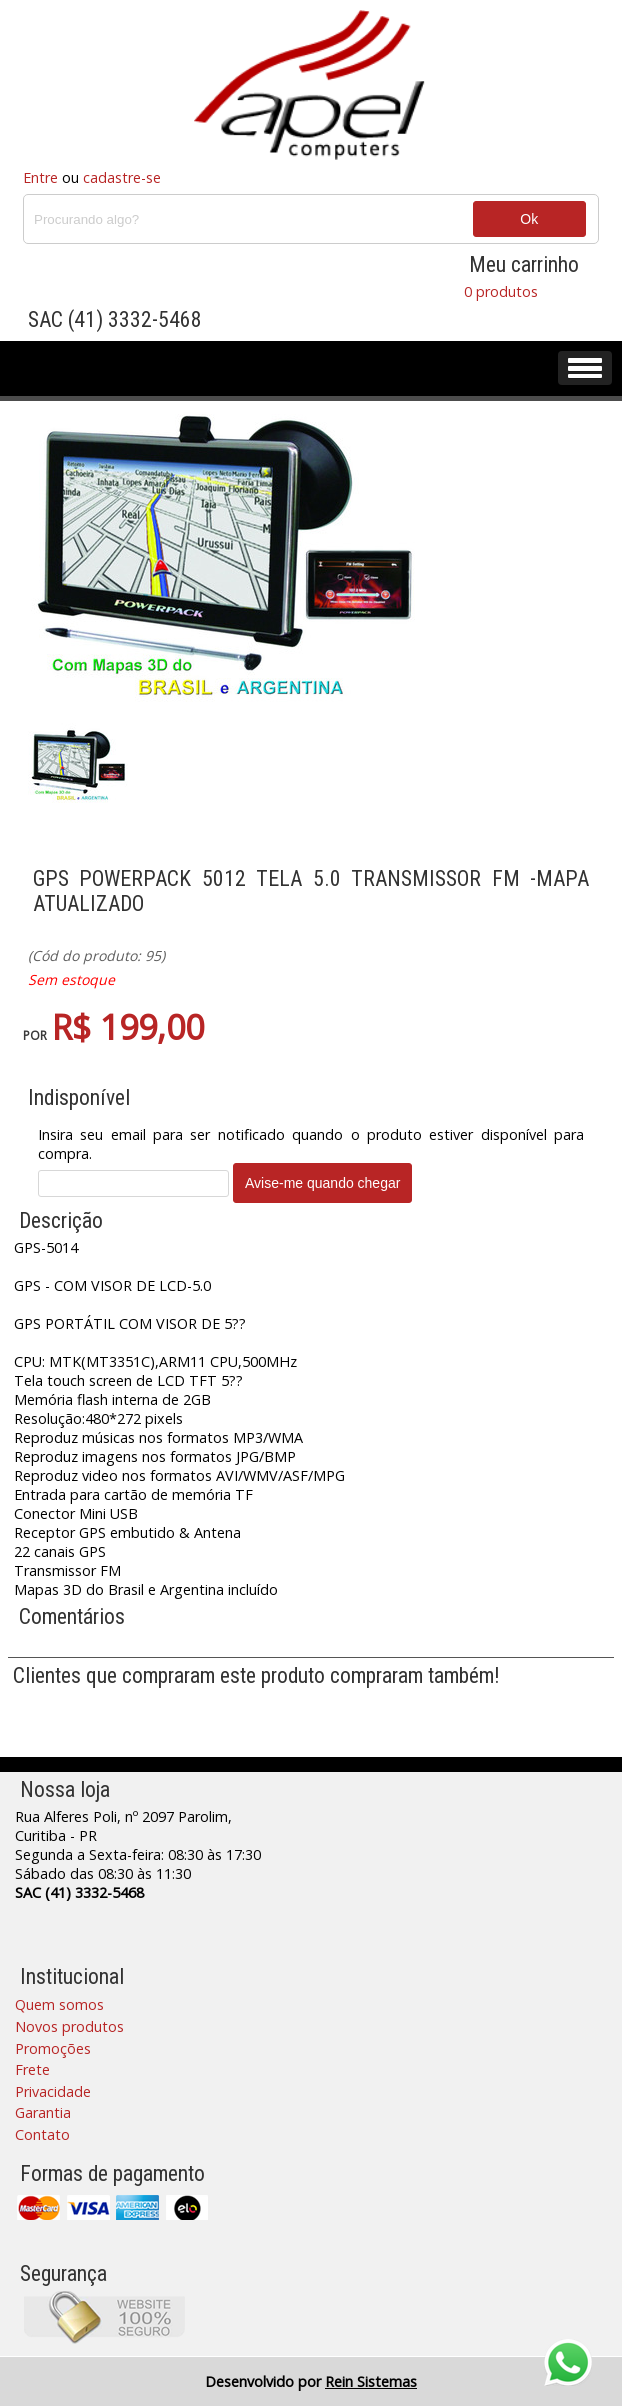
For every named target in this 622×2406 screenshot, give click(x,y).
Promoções (53, 2048)
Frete (32, 2069)
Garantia (43, 2112)
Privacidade (53, 2091)
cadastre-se (122, 177)
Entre (40, 177)
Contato (42, 2134)
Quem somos (59, 2004)
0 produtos (501, 291)
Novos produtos (69, 2026)
